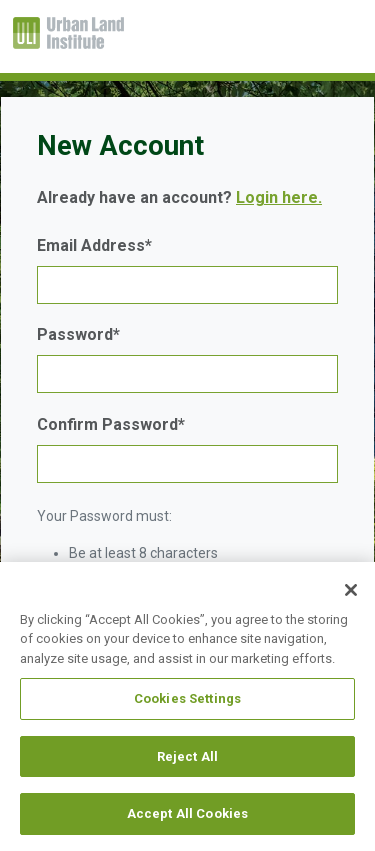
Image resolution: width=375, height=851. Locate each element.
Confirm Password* (111, 424)
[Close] (351, 590)
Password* (78, 334)
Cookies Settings (187, 698)
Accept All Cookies (187, 813)
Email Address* (94, 245)
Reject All (187, 756)
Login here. (279, 197)
